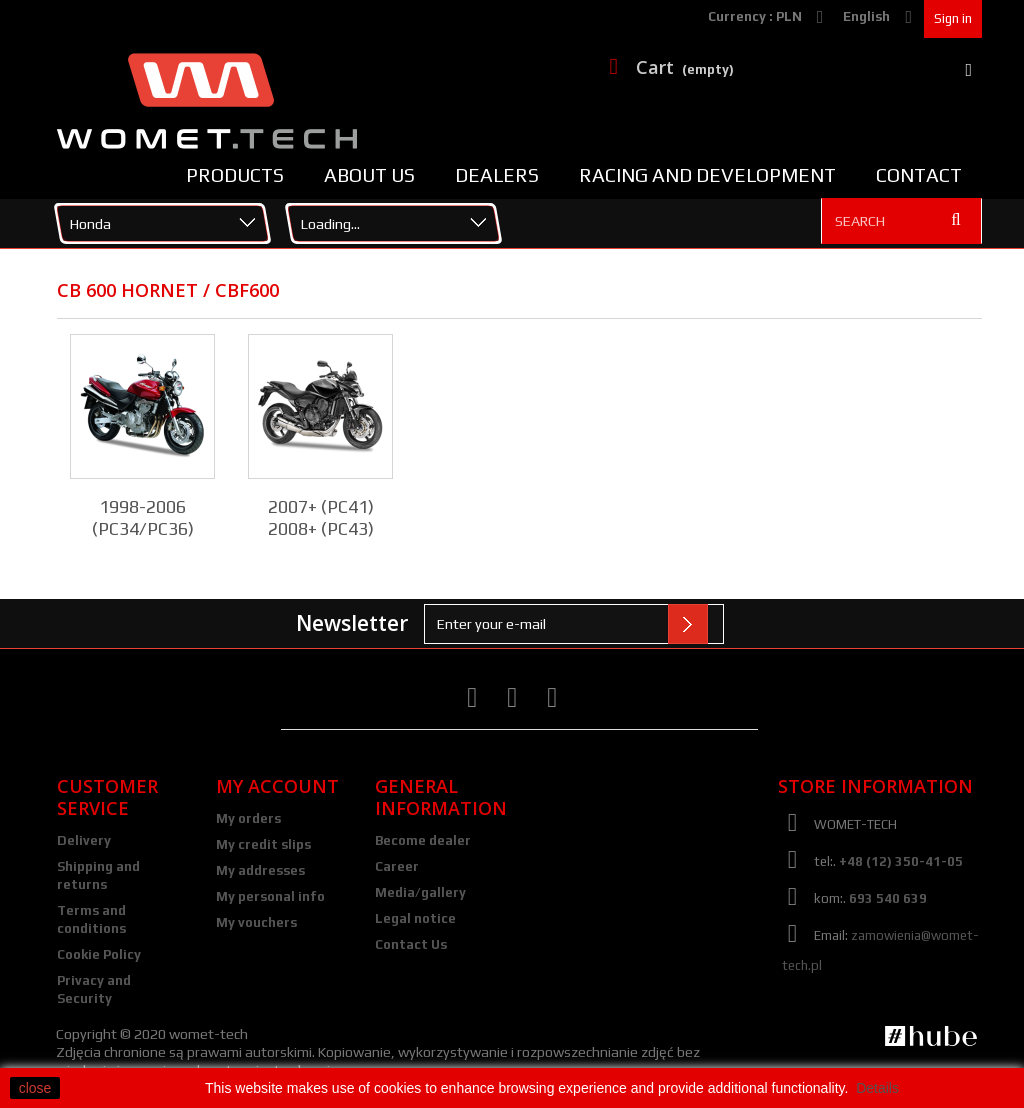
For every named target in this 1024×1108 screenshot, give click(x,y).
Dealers (497, 175)
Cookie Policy (99, 954)
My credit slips (263, 844)
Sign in (953, 18)
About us (369, 175)
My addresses (260, 870)
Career (397, 866)
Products (235, 175)
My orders (248, 818)
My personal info (270, 896)
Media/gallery (420, 892)
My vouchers (256, 922)
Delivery (84, 840)
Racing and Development (707, 175)
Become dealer (423, 840)
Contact (919, 175)
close (35, 1088)
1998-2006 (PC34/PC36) (143, 517)
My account (277, 786)
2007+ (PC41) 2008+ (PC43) (321, 517)
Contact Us (411, 944)
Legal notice (415, 918)
